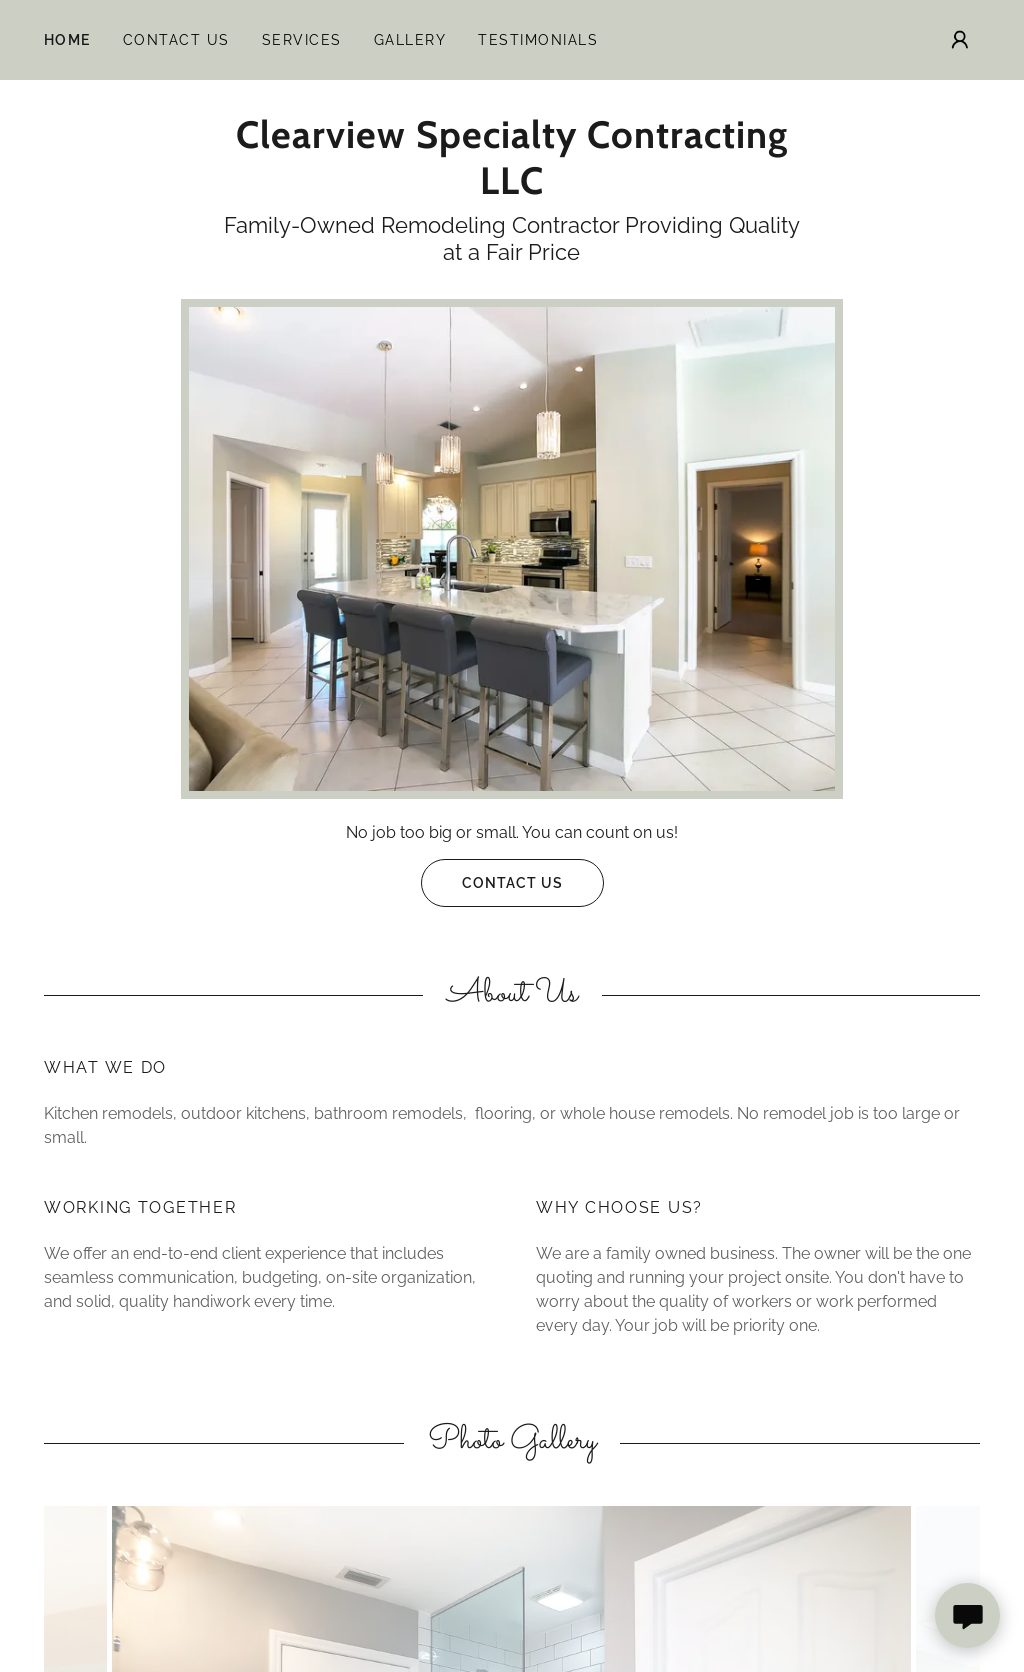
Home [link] (67, 40)
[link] (512, 188)
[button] (960, 40)
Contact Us (492, 883)
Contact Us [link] (176, 40)
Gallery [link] (410, 40)
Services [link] (302, 40)
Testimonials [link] (538, 40)
